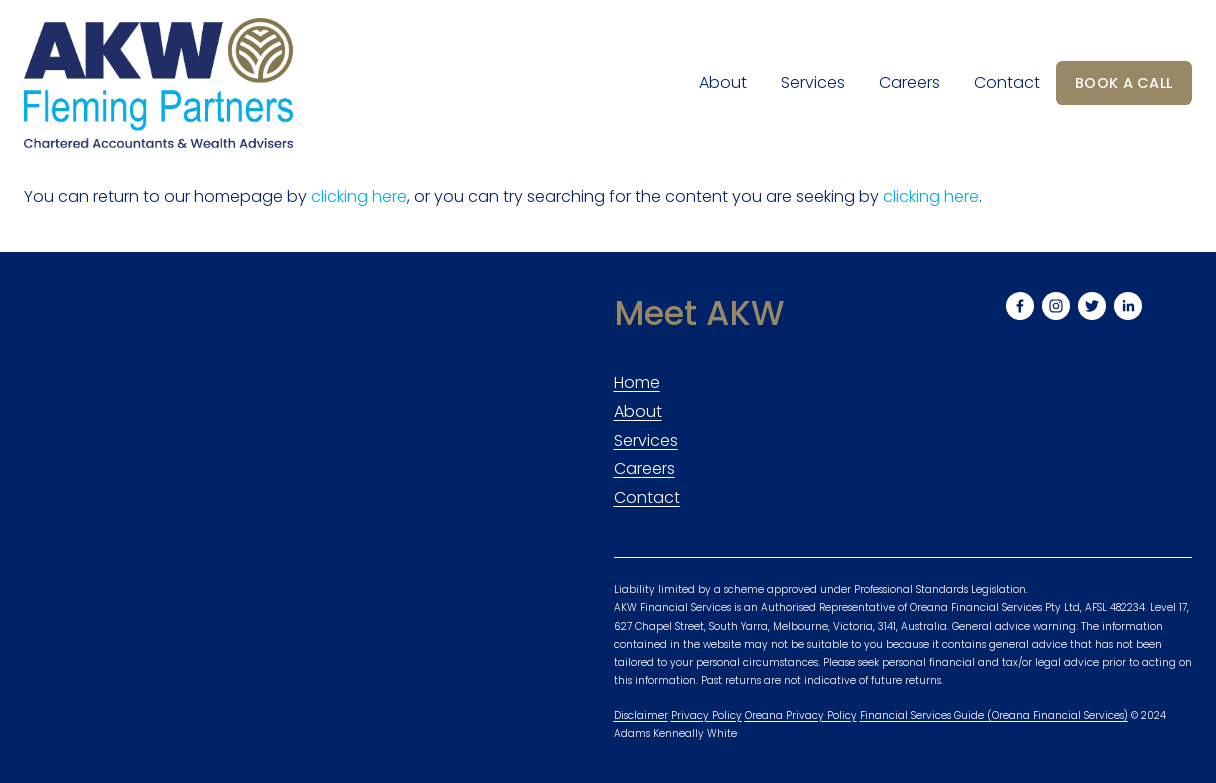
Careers (909, 82)
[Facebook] (1020, 306)
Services (813, 82)
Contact (1007, 82)
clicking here (359, 196)
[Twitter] (1092, 306)
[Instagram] (1056, 306)
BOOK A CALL (1123, 83)
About (723, 82)
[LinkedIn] (1128, 306)
